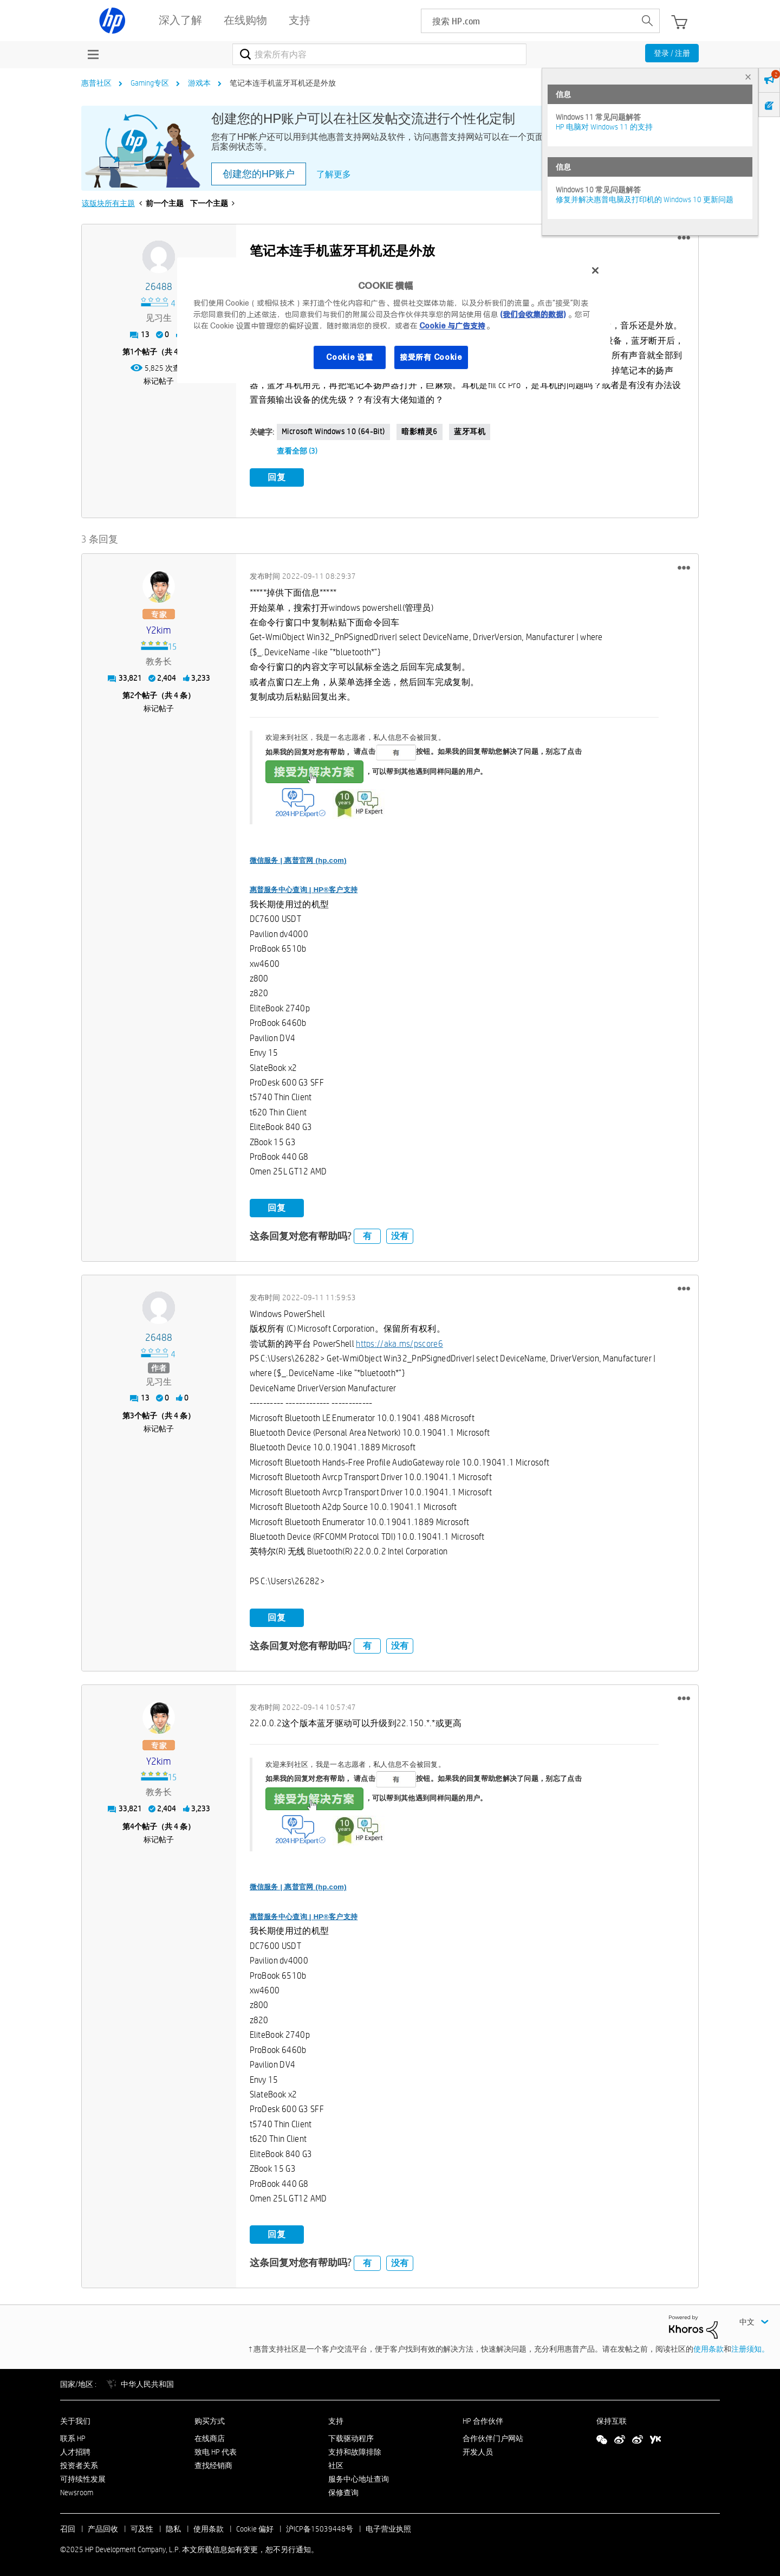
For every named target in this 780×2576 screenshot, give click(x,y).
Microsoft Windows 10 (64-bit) (333, 431)
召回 (67, 2528)
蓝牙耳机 (469, 431)
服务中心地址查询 (358, 2477)
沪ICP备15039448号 (319, 2528)
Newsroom (76, 2491)
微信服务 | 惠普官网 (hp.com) (298, 859)
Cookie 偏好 (255, 2528)
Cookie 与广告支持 (452, 326)
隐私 (173, 2528)
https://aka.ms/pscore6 (399, 1342)
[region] (393, 320)
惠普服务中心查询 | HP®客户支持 (304, 889)
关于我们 (75, 2419)
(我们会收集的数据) (533, 314)
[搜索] (379, 54)
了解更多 (333, 174)
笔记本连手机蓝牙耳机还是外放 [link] (283, 83)
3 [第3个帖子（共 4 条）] (132, 1414)
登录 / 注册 (672, 53)
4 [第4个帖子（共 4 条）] (132, 1825)
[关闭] (595, 270)
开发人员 (478, 2450)
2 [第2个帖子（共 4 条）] (132, 694)
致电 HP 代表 (215, 2450)
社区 (335, 2464)
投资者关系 (79, 2464)
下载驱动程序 (351, 2437)
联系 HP (73, 2437)
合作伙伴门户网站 (493, 2437)
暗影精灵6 (419, 431)
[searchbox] (528, 21)
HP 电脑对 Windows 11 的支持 (604, 127)
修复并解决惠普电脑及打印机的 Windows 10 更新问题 (644, 199)
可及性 (142, 2528)
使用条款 (708, 2347)
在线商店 (209, 2437)
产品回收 (103, 2528)
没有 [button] (399, 1235)
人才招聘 (75, 2450)
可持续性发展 (83, 2477)
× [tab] (748, 77)
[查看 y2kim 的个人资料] (159, 629)
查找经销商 (213, 2464)
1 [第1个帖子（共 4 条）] (132, 352)
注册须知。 (750, 2347)
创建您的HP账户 (259, 174)
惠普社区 (96, 83)
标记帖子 (159, 381)
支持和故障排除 (354, 2450)
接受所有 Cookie (431, 357)
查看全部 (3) (297, 451)
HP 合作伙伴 (483, 2419)
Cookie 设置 (349, 357)
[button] (683, 238)
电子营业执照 (388, 2528)
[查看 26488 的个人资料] (159, 287)
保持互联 (611, 2419)
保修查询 (343, 2491)
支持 (335, 2419)
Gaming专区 (150, 83)
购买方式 (209, 2419)
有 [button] (367, 1235)
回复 (277, 477)
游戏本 (199, 83)
